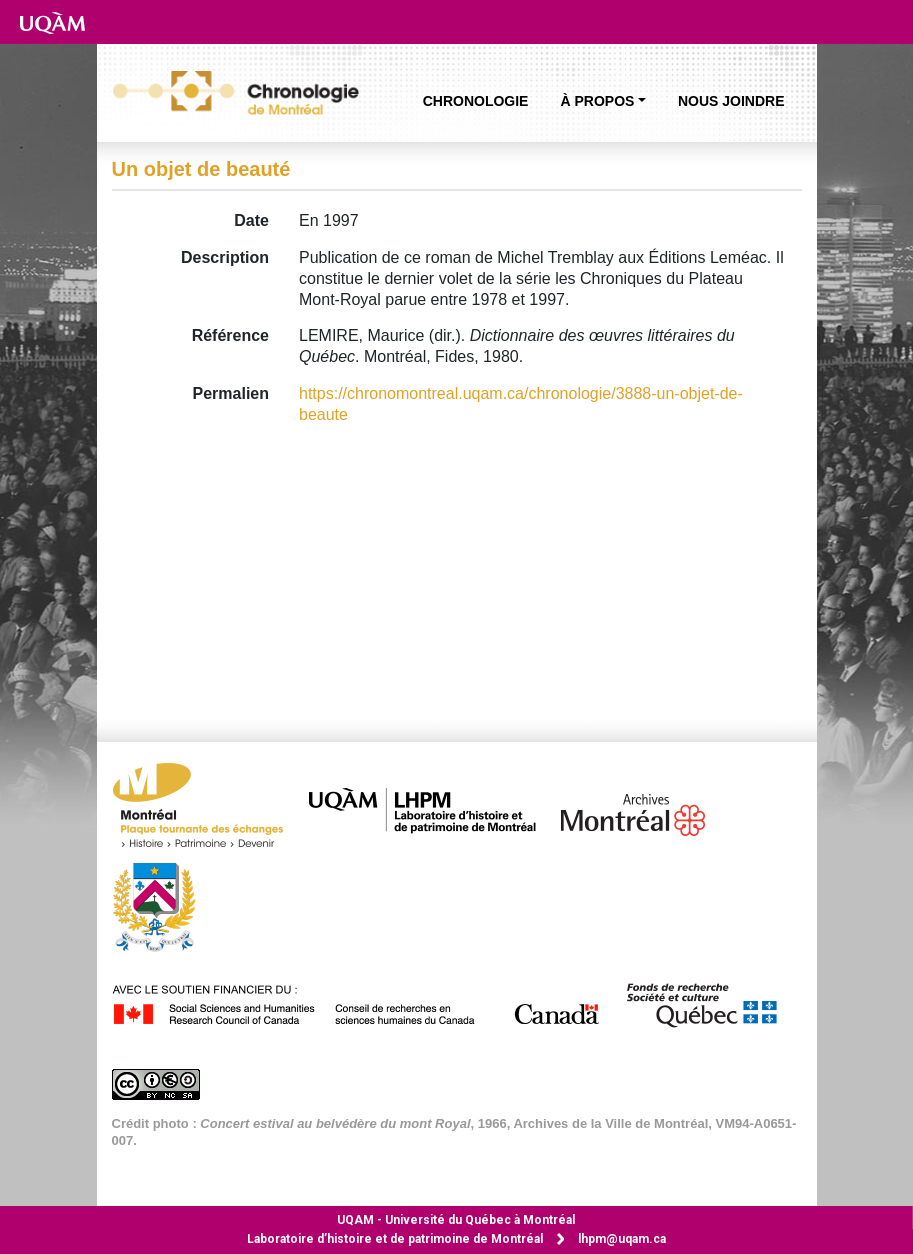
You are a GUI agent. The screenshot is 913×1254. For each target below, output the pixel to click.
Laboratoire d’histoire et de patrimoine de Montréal (395, 1239)
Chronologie (476, 101)
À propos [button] (597, 101)
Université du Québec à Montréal (456, 1220)
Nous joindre (731, 101)
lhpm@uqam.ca (622, 1239)
